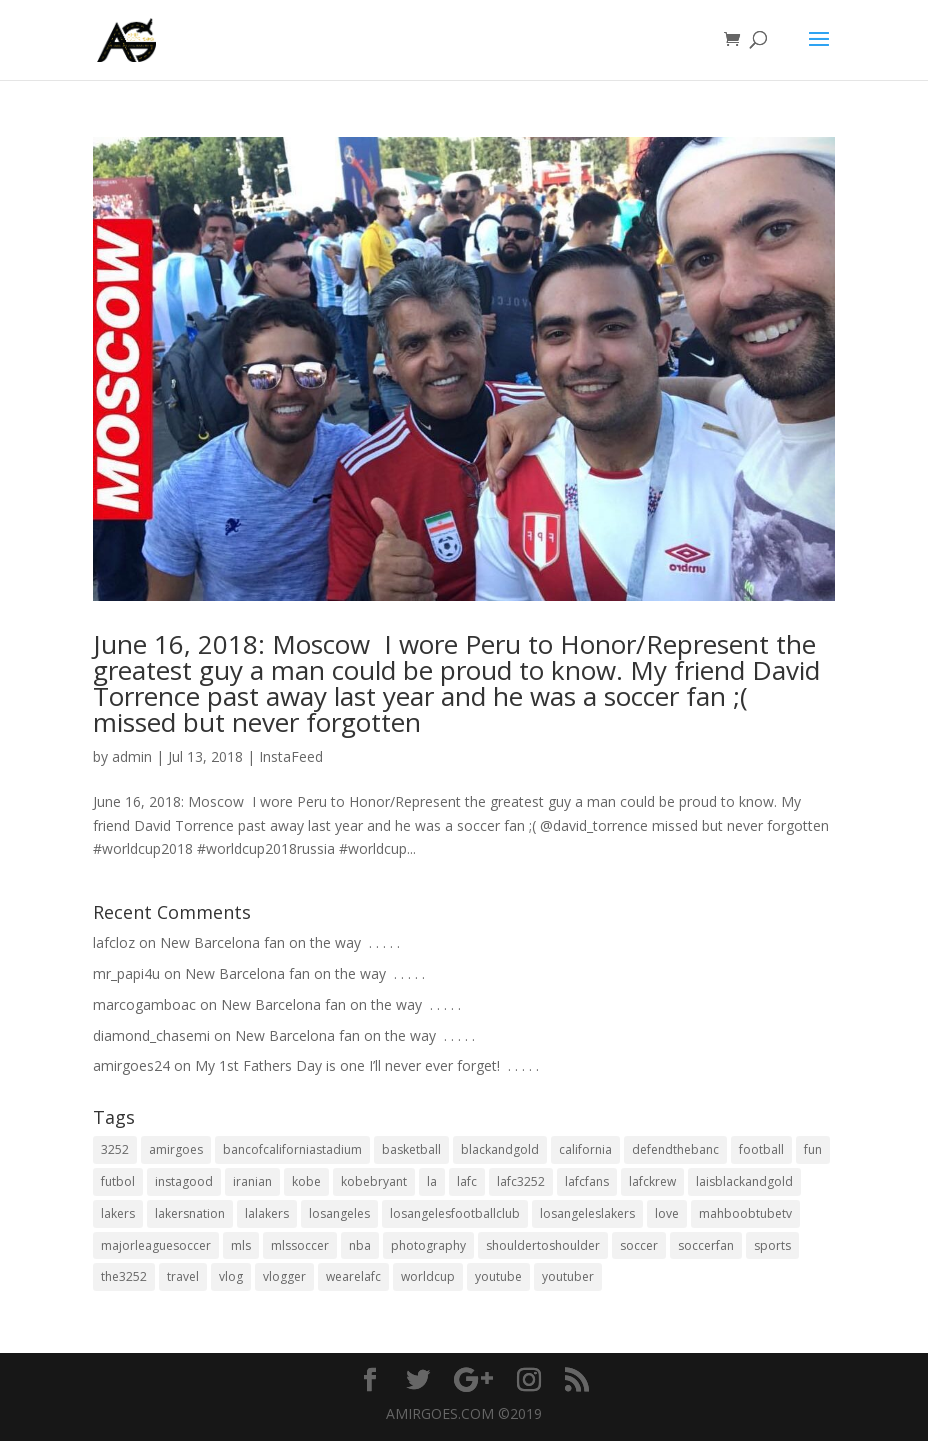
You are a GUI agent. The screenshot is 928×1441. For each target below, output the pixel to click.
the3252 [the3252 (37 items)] (124, 1276)
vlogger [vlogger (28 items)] (284, 1276)
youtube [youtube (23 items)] (498, 1276)
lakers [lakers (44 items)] (118, 1213)
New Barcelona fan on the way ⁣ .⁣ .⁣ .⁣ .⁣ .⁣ (280, 942)
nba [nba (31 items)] (360, 1245)
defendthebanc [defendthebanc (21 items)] (675, 1149)
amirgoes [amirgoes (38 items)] (176, 1149)
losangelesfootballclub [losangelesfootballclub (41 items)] (455, 1213)
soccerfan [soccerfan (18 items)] (706, 1245)
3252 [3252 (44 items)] (115, 1149)
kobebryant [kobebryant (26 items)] (374, 1181)
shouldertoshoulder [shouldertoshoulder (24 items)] (543, 1245)
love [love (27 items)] (667, 1213)
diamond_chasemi (151, 1035)
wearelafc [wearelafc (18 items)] (353, 1276)
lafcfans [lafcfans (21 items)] (587, 1181)
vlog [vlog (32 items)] (231, 1276)
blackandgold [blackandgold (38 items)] (500, 1149)
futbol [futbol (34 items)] (118, 1181)
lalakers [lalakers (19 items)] (267, 1213)
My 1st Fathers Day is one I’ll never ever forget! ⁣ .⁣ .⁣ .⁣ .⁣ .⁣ (367, 1065)
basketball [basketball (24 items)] (411, 1149)
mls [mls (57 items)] (241, 1245)
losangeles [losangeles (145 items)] (339, 1213)
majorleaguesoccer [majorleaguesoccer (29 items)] (156, 1245)
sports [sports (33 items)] (772, 1245)
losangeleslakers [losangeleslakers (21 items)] (587, 1213)
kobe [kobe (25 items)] (306, 1181)
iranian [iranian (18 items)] (252, 1181)
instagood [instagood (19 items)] (184, 1181)
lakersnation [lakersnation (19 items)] (190, 1213)
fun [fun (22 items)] (813, 1149)
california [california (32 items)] (585, 1149)
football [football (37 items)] (761, 1149)
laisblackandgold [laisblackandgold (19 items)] (744, 1181)
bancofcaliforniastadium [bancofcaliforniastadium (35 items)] (292, 1149)
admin (132, 756)
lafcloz (114, 942)
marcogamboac (144, 1004)
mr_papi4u (126, 973)
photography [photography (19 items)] (428, 1245)
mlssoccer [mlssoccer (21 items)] (300, 1245)
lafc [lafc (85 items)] (467, 1181)
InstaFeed (291, 756)
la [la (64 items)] (432, 1181)
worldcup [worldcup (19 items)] (428, 1276)
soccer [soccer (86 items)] (639, 1245)
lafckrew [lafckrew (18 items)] (652, 1181)
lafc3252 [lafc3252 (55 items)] (521, 1181)
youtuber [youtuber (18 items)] (568, 1276)
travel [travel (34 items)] (183, 1276)
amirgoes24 (131, 1065)
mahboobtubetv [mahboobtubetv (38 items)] (745, 1213)
